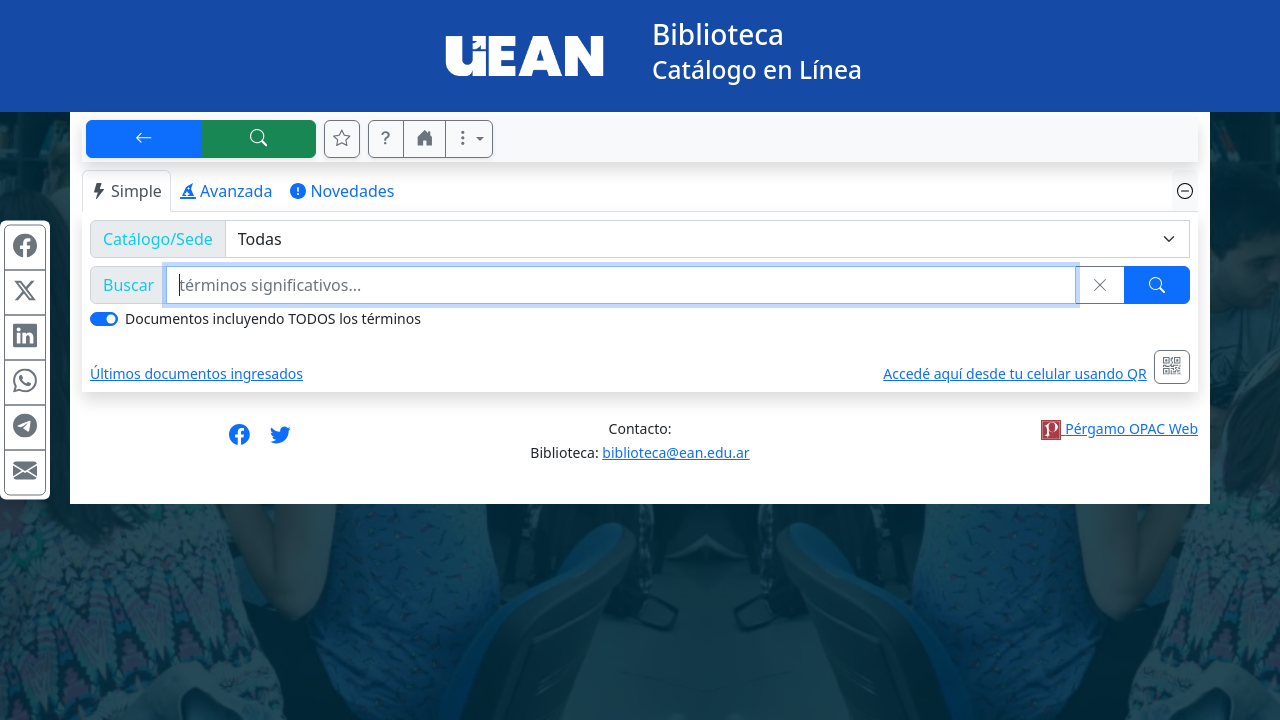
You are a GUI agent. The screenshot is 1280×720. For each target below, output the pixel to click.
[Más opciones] (469, 139)
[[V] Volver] (144, 139)
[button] (386, 139)
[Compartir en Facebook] (25, 248)
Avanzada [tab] (226, 191)
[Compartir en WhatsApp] (25, 383)
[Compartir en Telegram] (25, 428)
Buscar (128, 285)
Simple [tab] (126, 191)
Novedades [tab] (342, 191)
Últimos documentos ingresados (196, 373)
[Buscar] (1157, 285)
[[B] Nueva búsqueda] (259, 139)
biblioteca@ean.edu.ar (675, 452)
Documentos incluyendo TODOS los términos (273, 318)
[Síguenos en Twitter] (280, 441)
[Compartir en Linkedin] (25, 338)
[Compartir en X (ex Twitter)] (25, 293)
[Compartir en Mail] (25, 473)
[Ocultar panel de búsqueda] (1185, 190)
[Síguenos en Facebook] (239, 441)
